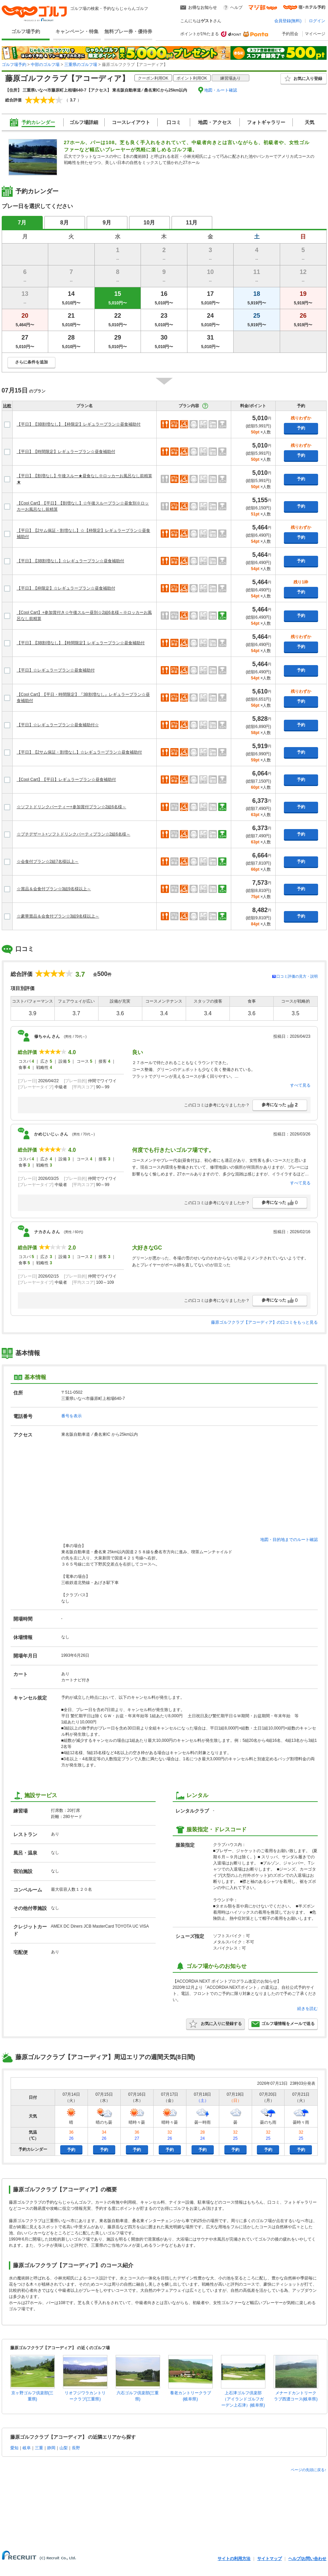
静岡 (51, 2448)
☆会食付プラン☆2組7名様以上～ (48, 861)
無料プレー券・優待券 (128, 31)
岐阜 (27, 2448)
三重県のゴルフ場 (80, 64)
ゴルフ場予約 (25, 31)
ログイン (317, 20)
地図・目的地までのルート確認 (289, 1539)
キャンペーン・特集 (77, 31)
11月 (192, 222)
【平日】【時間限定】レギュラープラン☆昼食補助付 (66, 451)
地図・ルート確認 (220, 90)
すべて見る (300, 1085)
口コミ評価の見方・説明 (297, 976)
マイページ (315, 33)
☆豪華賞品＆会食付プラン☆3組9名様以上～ (58, 916)
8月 (64, 222)
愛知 (14, 2448)
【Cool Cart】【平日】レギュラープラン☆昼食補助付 (66, 779)
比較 (7, 405)
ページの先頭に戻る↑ (309, 2470)
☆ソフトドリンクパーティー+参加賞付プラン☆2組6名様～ (71, 806)
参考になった (280, 1105)
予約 (301, 428)
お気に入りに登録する (215, 2024)
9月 (107, 222)
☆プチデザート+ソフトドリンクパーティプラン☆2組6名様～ (73, 834)
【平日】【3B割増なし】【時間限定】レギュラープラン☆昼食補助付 (81, 642)
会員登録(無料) (288, 20)
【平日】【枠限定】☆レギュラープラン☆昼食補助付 (66, 588)
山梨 (64, 2448)
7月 (22, 222)
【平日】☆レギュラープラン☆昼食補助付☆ (58, 724)
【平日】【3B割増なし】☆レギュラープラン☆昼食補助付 (70, 561)
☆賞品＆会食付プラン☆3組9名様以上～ (54, 888)
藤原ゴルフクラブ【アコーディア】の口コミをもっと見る (264, 1322)
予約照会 (290, 33)
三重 (39, 2448)
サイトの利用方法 (234, 2558)
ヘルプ (236, 7)
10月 (149, 222)
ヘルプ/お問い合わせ (307, 2558)
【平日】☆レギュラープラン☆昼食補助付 (56, 670)
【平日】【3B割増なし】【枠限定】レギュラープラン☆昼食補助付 (79, 424)
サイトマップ (269, 2558)
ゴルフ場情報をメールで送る (283, 2024)
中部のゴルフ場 (45, 64)
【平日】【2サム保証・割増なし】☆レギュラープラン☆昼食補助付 (79, 752)
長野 (76, 2448)
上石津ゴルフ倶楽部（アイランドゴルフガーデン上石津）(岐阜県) (243, 2399)
